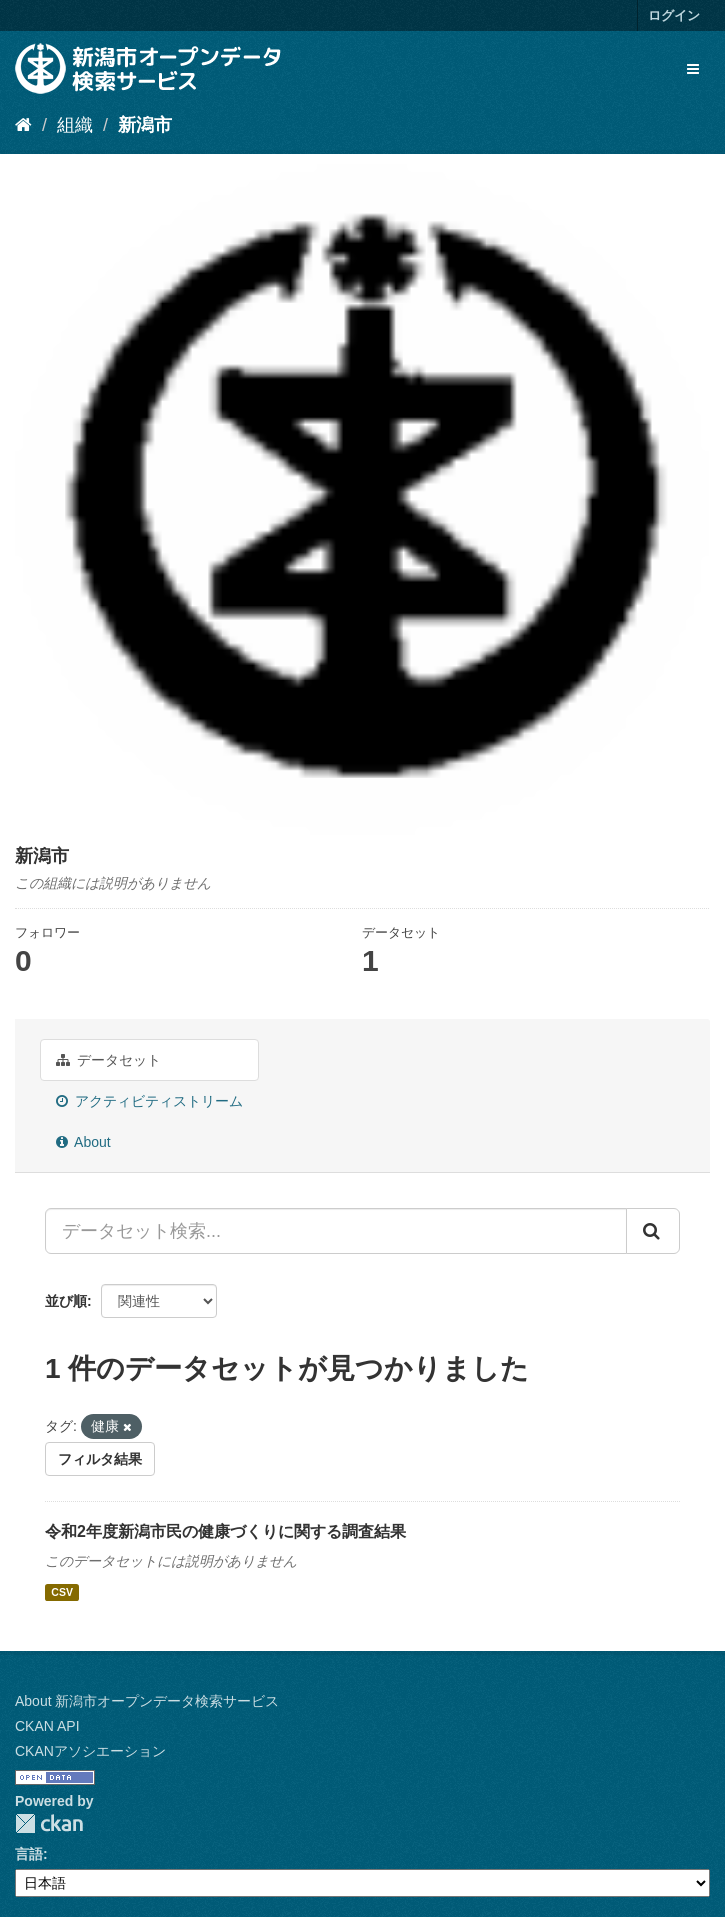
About (83, 1142)
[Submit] (653, 1231)
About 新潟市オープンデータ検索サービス (147, 1701)
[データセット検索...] (336, 1231)
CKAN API (47, 1726)
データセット (108, 1060)
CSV (62, 1592)
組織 (75, 125)
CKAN (49, 1823)
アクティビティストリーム (149, 1101)
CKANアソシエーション (90, 1751)
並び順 (66, 1301)
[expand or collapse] (693, 69)
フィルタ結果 (100, 1459)
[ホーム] (23, 125)
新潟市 (145, 125)
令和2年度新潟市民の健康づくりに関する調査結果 (225, 1531)
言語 (29, 1854)
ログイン (674, 15)
